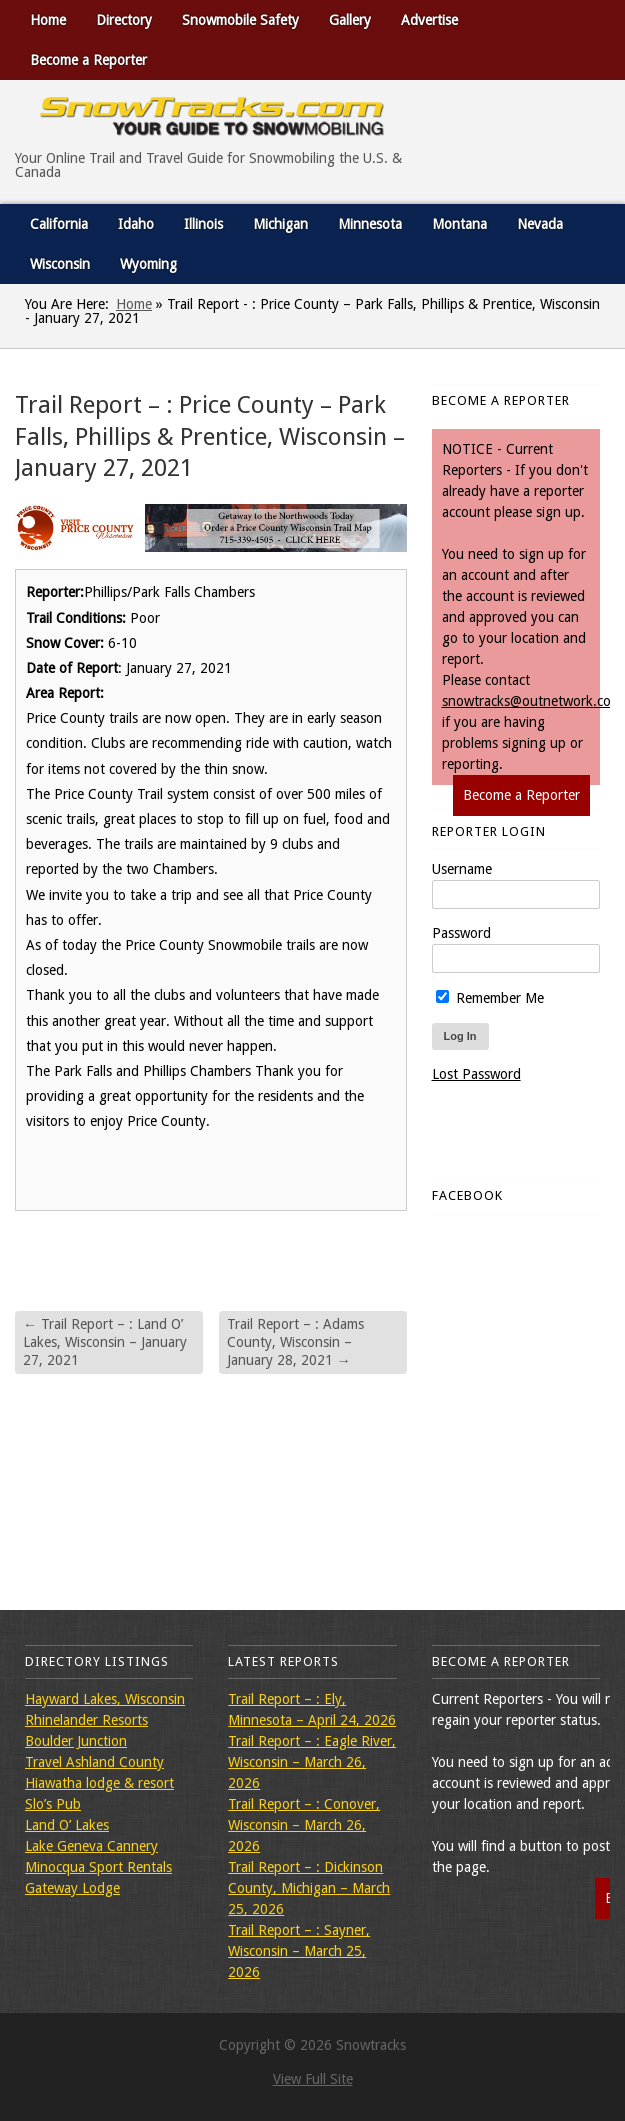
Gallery (350, 20)
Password (461, 933)
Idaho (136, 224)
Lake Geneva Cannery (91, 1846)
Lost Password (476, 1074)
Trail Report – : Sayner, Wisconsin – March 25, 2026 (299, 1951)
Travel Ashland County (94, 1762)
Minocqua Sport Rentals (98, 1867)
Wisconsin (60, 264)
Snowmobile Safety (240, 20)
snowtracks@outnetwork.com (532, 701)
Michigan (280, 224)
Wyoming (148, 264)
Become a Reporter (88, 60)
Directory (124, 20)
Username (462, 869)
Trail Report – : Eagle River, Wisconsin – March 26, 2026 (312, 1762)
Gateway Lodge (72, 1888)
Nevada (540, 224)
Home (48, 20)
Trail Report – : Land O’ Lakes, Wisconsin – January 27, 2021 (105, 1342)
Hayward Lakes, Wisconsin (105, 1699)
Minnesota (370, 224)
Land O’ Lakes (67, 1825)
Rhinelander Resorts (86, 1720)
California (59, 224)
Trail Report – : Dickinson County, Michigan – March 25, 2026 (309, 1888)
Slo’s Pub (53, 1804)
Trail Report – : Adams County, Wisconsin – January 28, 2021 (295, 1342)
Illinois (203, 224)
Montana (459, 224)
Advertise (429, 20)
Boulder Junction (76, 1741)
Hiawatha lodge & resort (99, 1783)
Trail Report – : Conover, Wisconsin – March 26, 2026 (304, 1825)
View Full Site (313, 2079)
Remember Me (490, 998)
